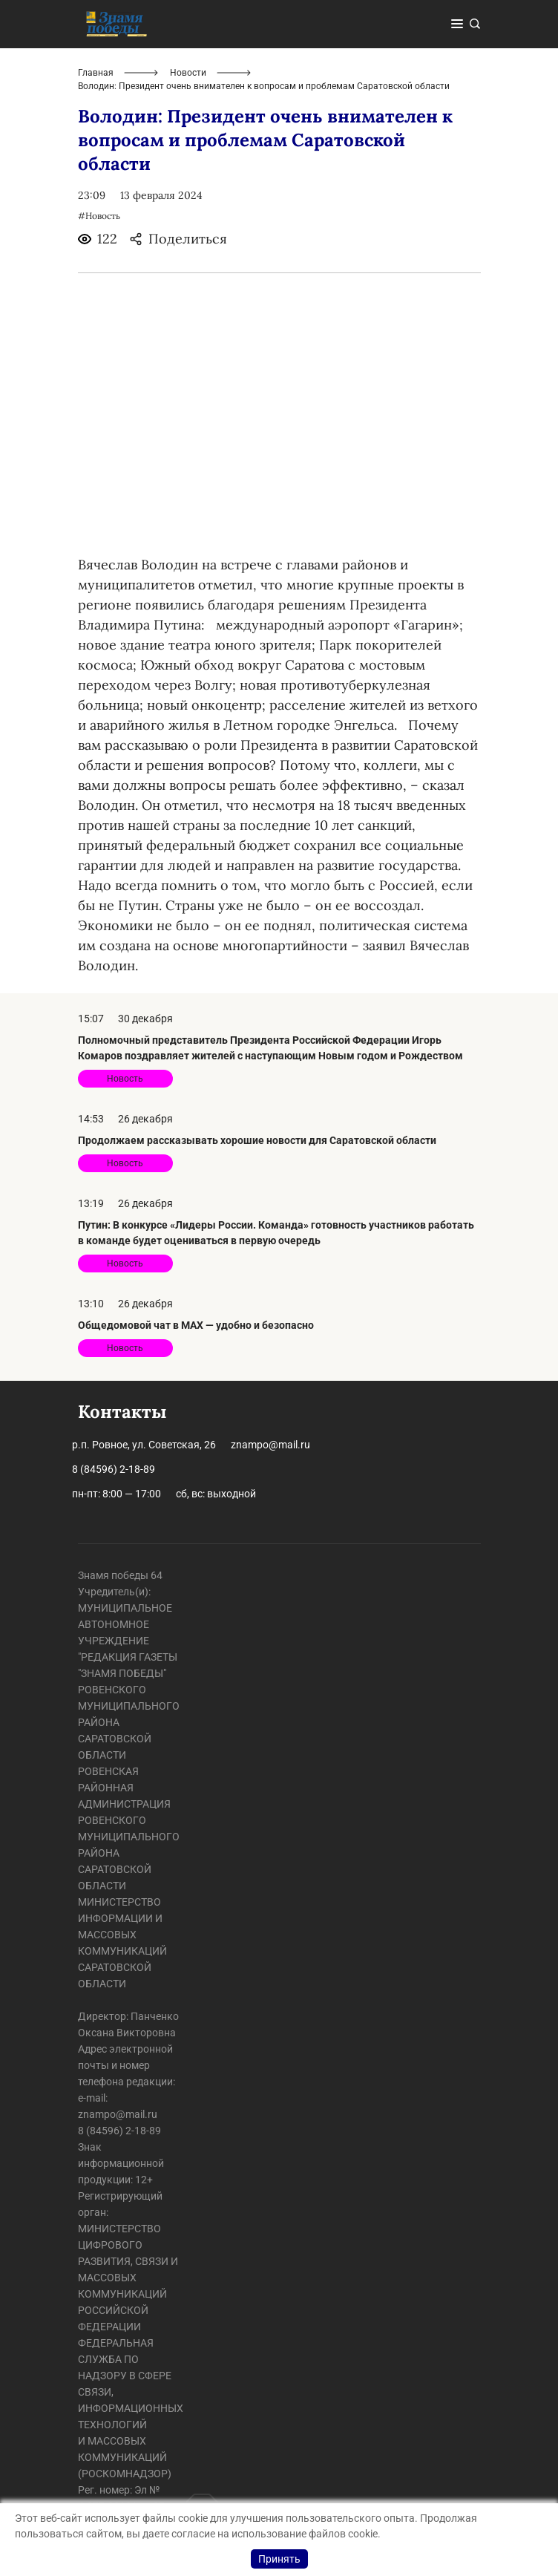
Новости (188, 73)
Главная (96, 73)
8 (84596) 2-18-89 (113, 1469)
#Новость (99, 215)
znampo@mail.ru (270, 1445)
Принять (279, 2559)
